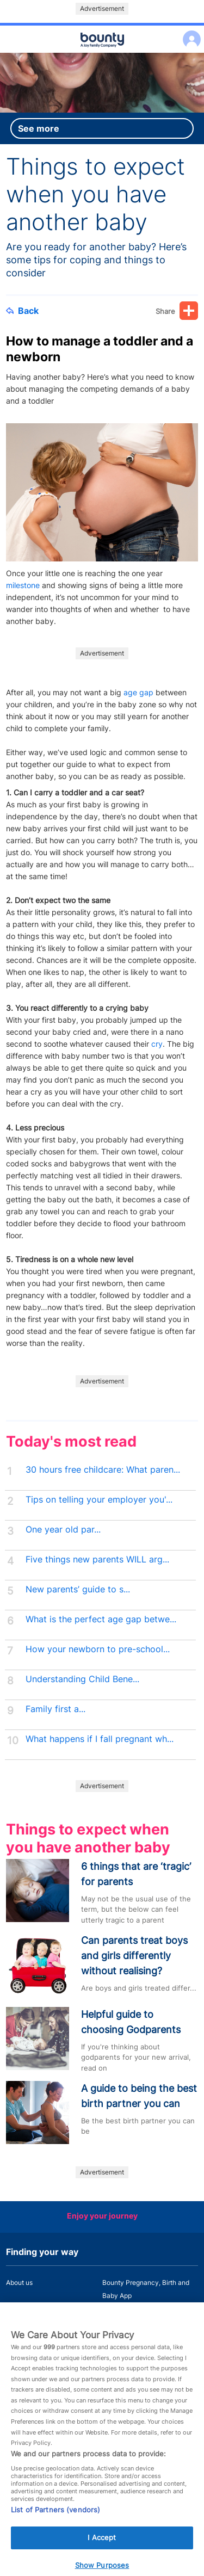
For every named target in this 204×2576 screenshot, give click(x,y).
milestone (23, 585)
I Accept (102, 2545)
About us (19, 2282)
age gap (138, 692)
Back (22, 310)
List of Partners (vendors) (55, 2517)
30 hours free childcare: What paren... (103, 1470)
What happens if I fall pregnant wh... (100, 1739)
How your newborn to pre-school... (98, 1649)
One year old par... (63, 1529)
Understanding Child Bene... (82, 1679)
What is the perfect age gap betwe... (101, 1619)
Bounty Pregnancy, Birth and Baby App (145, 2289)
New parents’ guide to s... (78, 1589)
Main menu (102, 53)
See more (38, 128)
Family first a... (55, 1709)
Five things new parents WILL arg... (97, 1559)
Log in (189, 32)
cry (157, 1043)
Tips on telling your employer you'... (99, 1499)
